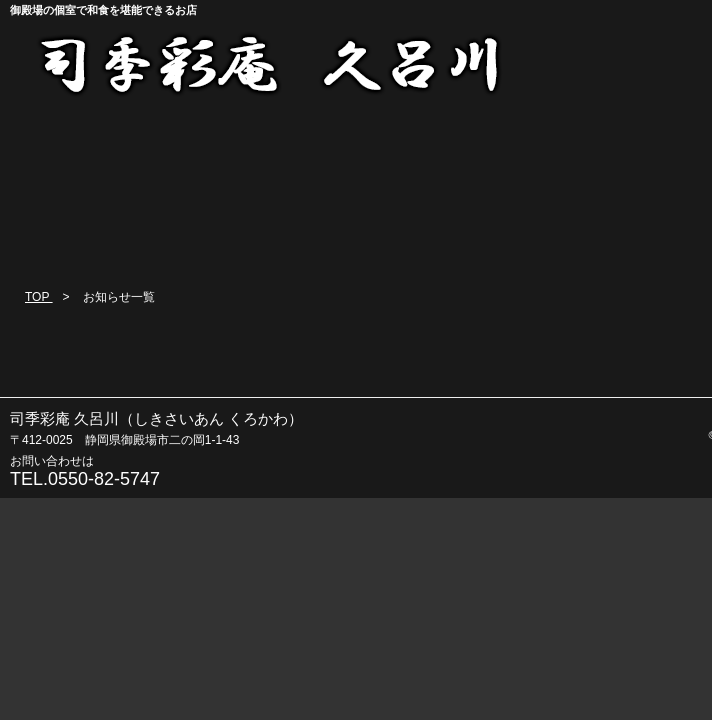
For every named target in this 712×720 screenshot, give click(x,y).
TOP (39, 297)
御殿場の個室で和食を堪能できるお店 (103, 10)
